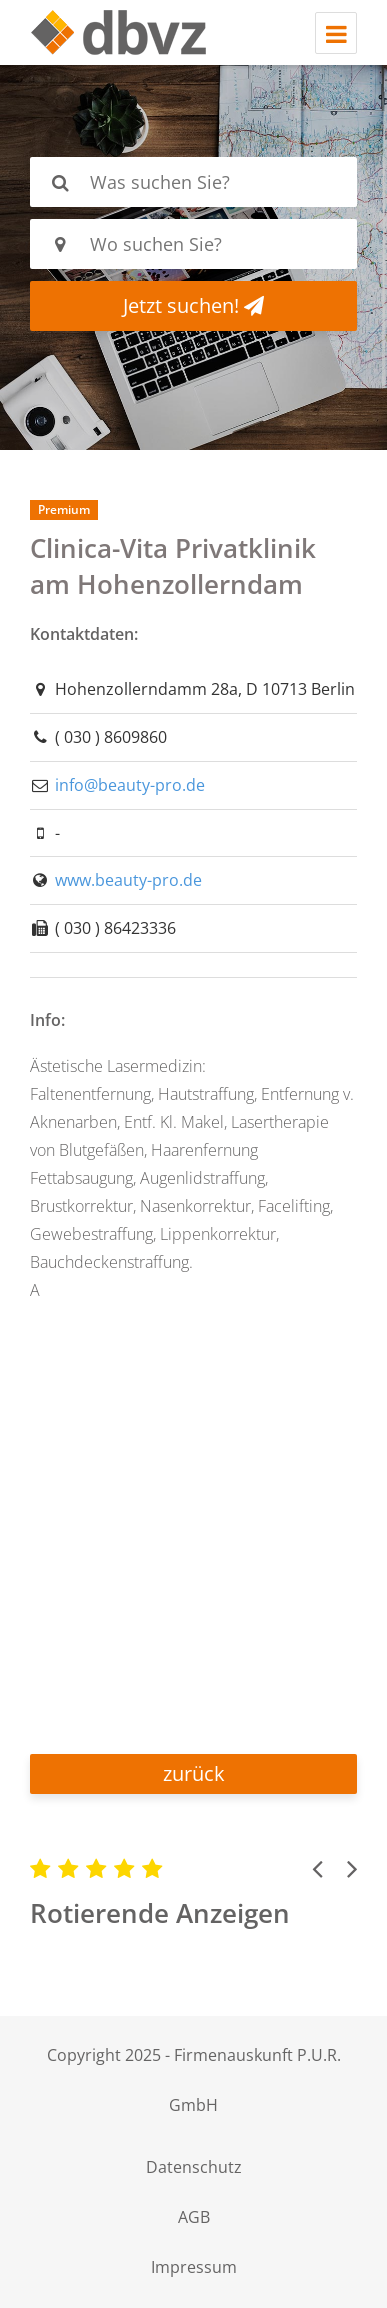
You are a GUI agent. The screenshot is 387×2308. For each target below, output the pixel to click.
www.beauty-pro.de (128, 880)
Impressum (194, 2267)
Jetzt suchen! (193, 305)
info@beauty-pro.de (130, 785)
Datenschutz (194, 2167)
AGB (194, 2217)
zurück (194, 1773)
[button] (317, 1868)
